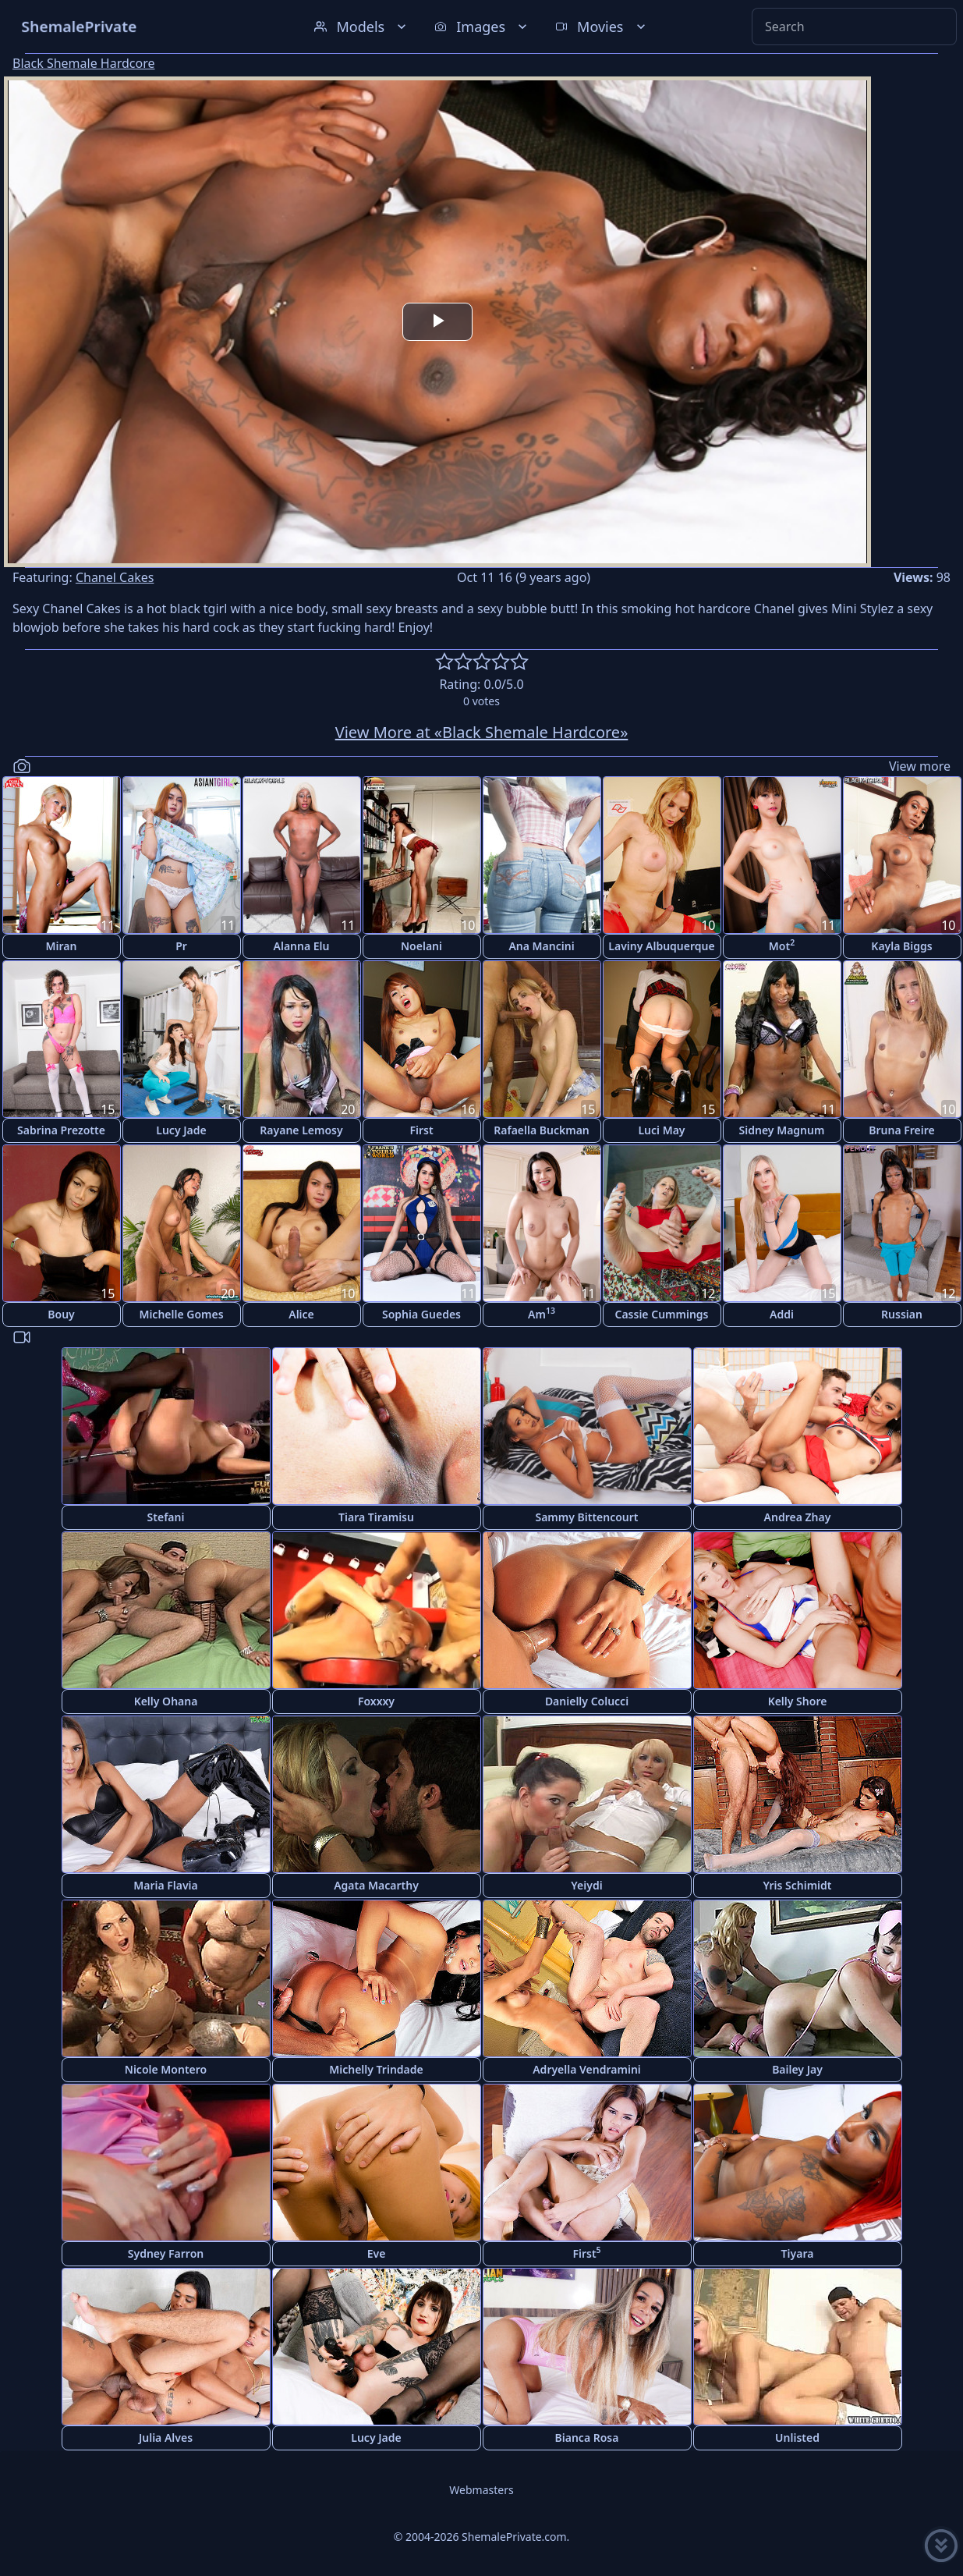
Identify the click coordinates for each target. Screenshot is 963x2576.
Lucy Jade (181, 1130)
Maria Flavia (165, 1885)
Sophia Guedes (421, 1314)
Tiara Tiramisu (376, 1517)
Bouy (61, 1314)
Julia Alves (166, 2437)
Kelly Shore (797, 1701)
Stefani (166, 1517)
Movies (601, 26)
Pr (181, 946)
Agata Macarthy (376, 1885)
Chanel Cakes (115, 577)
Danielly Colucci (586, 1701)
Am (541, 1313)
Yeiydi (586, 1885)
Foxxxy (376, 1701)
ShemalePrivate (79, 26)
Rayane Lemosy (301, 1130)
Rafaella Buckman (541, 1130)
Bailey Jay (797, 2069)
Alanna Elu (302, 946)
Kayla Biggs (901, 946)
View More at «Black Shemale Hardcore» (481, 732)
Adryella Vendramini (587, 2069)
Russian (901, 1314)
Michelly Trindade (376, 2069)
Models (361, 26)
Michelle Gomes (181, 1314)
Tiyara (797, 2253)
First (421, 1130)
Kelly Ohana (166, 1701)
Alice (301, 1314)
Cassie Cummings (661, 1314)
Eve (376, 2253)
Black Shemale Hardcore (83, 63)
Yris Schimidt (797, 1885)
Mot (782, 945)
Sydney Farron (166, 2253)
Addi (782, 1314)
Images (482, 26)
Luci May (661, 1130)
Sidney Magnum (782, 1130)
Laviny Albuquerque (661, 946)
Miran (61, 946)
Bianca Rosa (587, 2437)
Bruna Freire (901, 1130)
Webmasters (481, 2489)
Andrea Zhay (797, 1517)
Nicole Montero (166, 2069)
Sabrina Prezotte (61, 1130)
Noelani (421, 946)
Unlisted (797, 2437)
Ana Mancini (541, 946)
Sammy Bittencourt (586, 1517)
